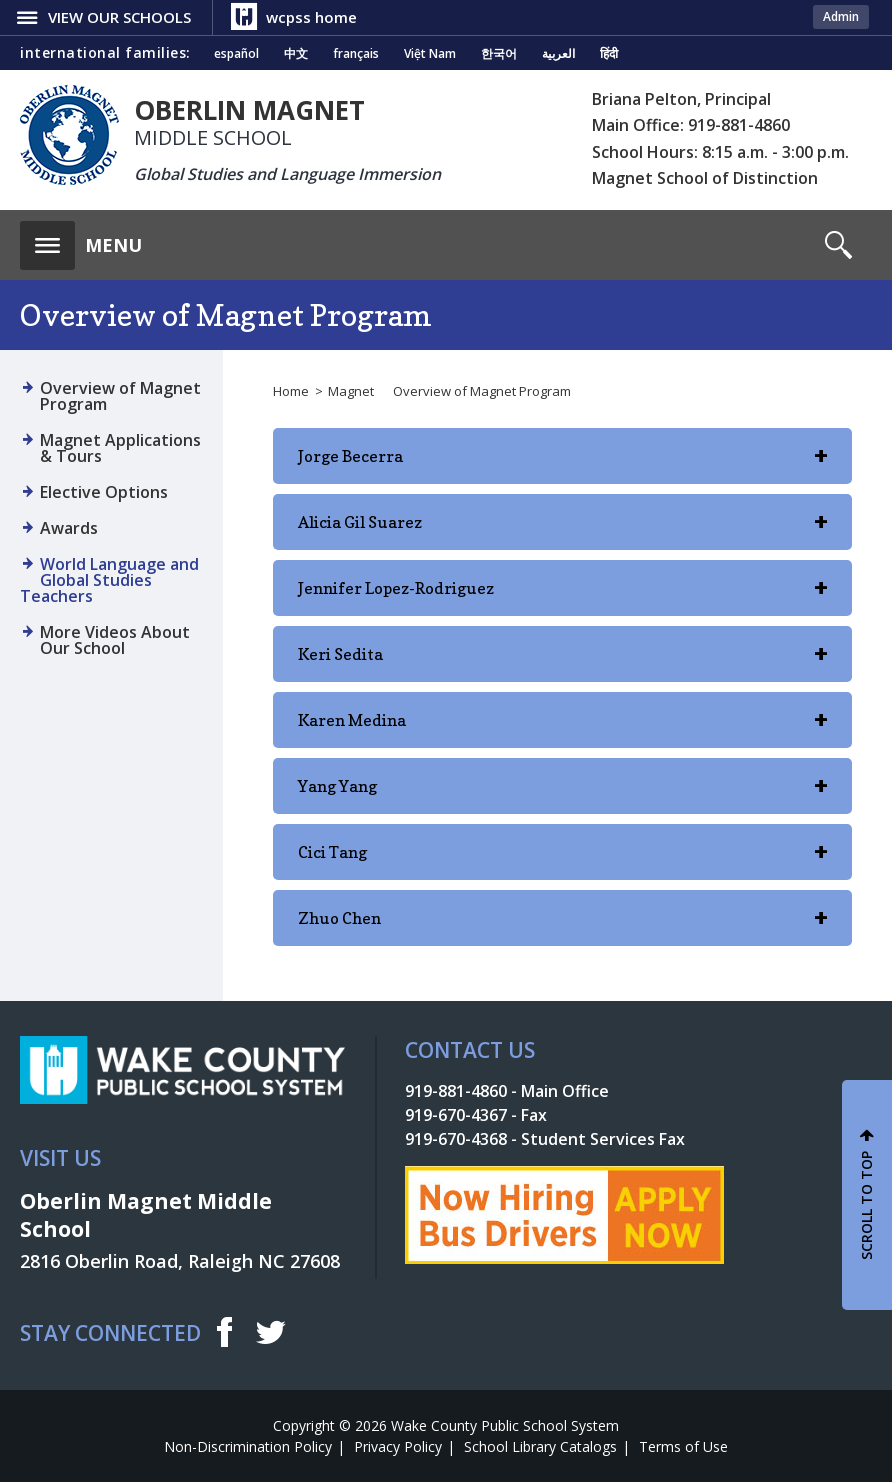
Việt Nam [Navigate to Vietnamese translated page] (430, 54)
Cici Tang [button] (562, 861)
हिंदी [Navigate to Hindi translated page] (609, 54)
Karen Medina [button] (562, 729)
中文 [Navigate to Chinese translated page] (296, 54)
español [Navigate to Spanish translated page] (236, 54)
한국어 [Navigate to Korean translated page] (499, 54)
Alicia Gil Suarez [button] (562, 531)
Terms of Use (683, 1446)
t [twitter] (270, 1331)
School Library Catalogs (540, 1446)
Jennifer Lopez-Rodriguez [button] (562, 597)
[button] (81, 240)
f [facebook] (224, 1332)
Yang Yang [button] (562, 795)
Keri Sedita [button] (562, 663)
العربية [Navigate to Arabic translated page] (558, 54)
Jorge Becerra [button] (562, 465)
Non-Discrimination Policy (248, 1446)
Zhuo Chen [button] (562, 927)
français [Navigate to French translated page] (356, 54)
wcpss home (311, 17)
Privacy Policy (398, 1446)
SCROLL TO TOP (866, 1205)
